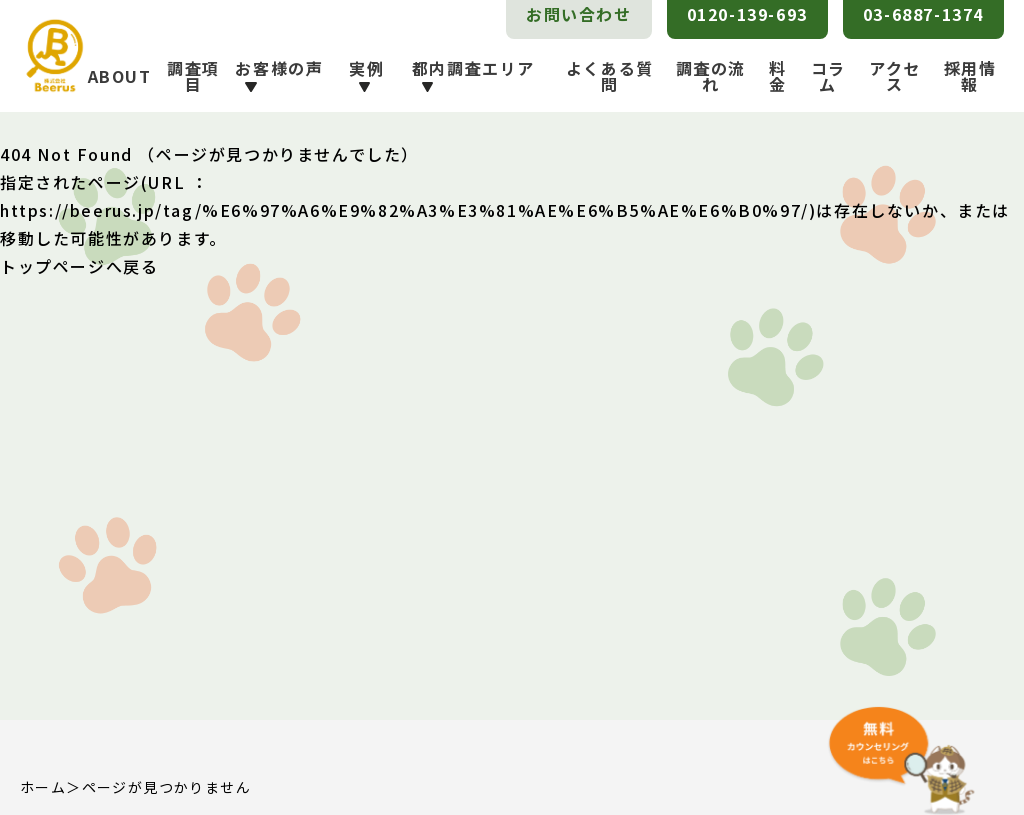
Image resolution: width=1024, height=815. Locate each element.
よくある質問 (610, 76)
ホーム (43, 787)
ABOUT (120, 76)
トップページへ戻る (79, 266)
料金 (778, 76)
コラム (828, 76)
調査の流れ (711, 76)
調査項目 (193, 76)
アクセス (895, 76)
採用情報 (970, 76)
